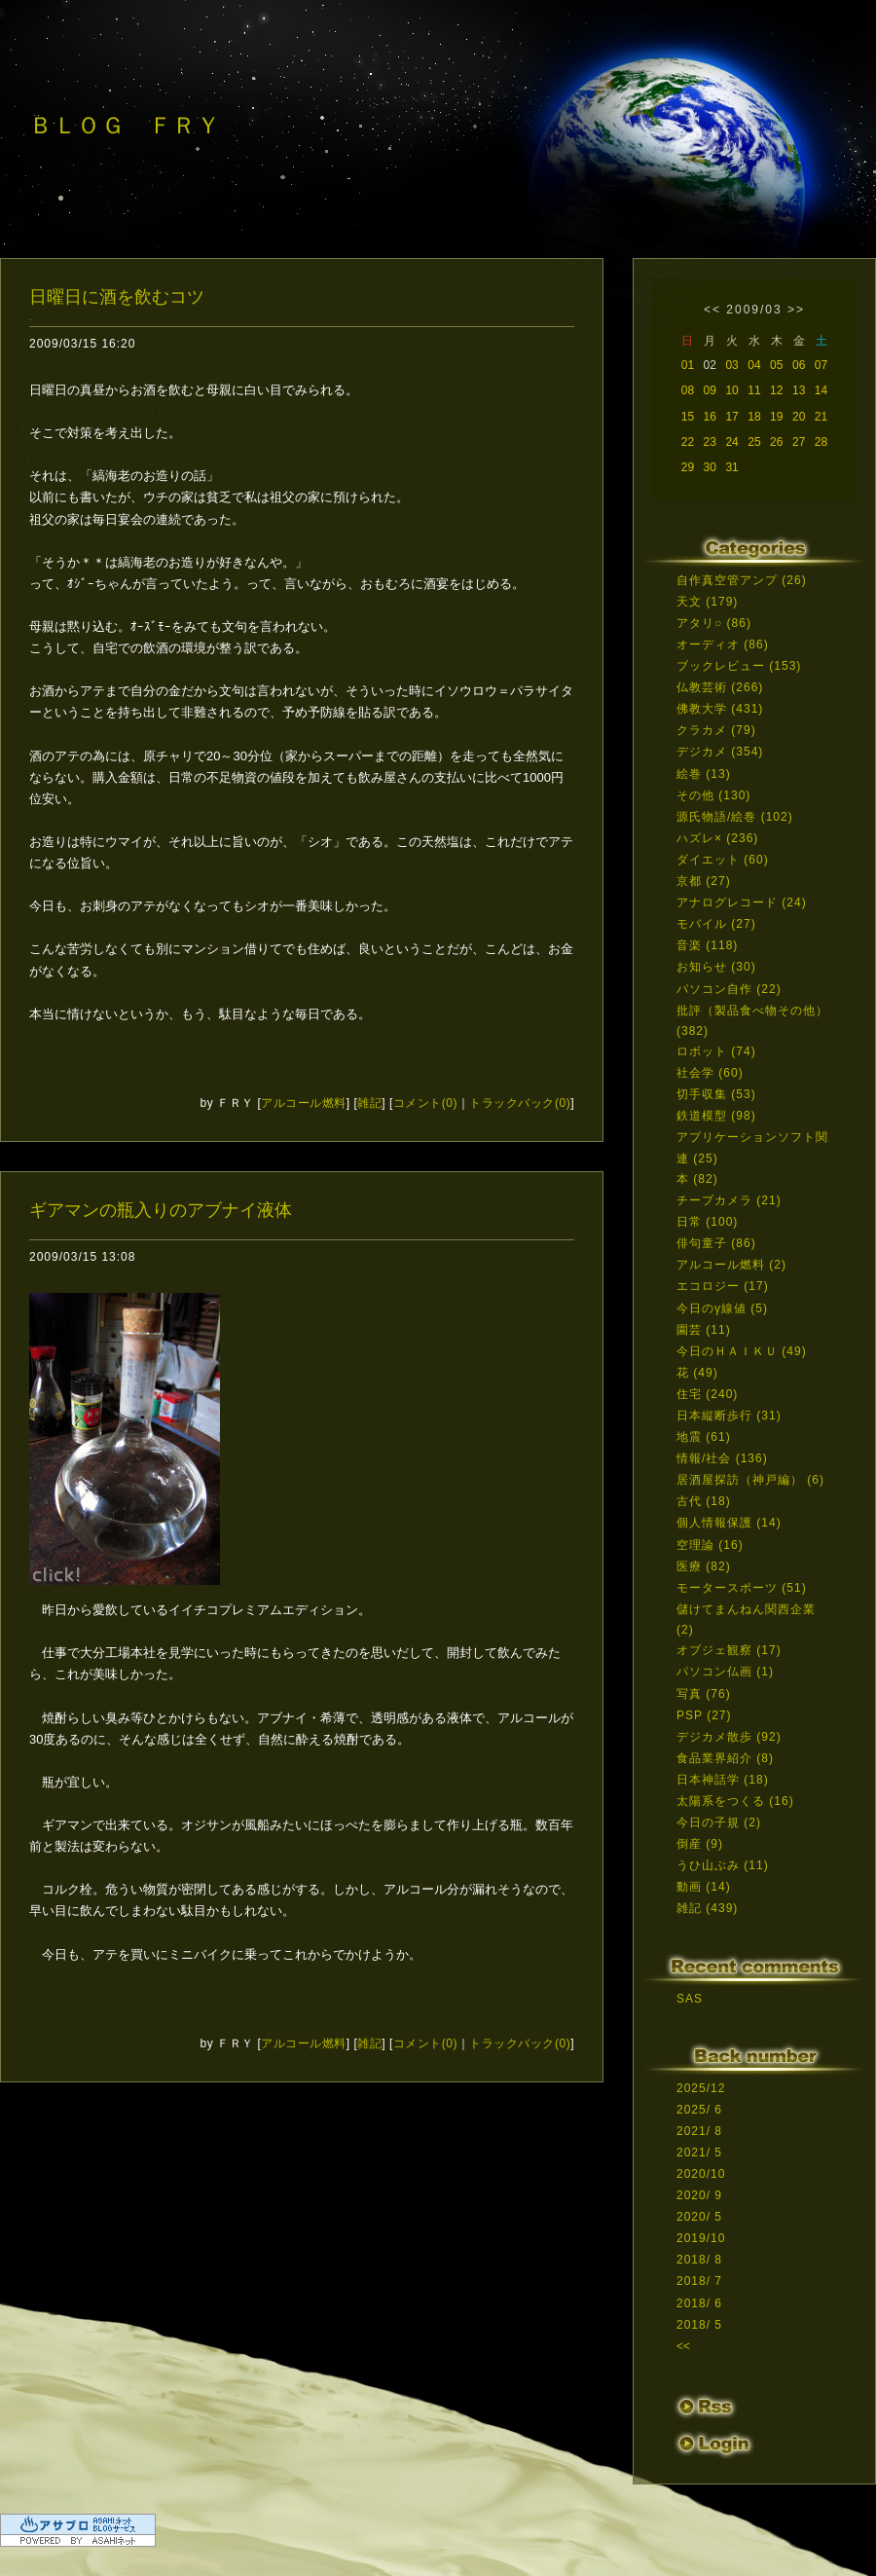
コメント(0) (425, 1103)
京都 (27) (703, 881)
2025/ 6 (699, 2109)
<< (712, 309)
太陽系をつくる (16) (735, 1801)
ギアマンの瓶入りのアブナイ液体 (160, 1210)
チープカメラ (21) (729, 1200)
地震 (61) (703, 1437)
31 (731, 467)
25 (754, 442)
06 (798, 365)
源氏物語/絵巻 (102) (734, 817)
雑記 (369, 1103)
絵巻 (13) (703, 774)
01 (687, 365)
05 (776, 365)
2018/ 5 (699, 2325)
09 (710, 390)
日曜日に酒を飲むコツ (116, 297)
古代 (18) (703, 1501)
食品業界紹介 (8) (725, 1758)
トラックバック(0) (519, 1103)
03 (731, 365)
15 (687, 416)
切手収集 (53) (716, 1094)
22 (687, 442)
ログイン (713, 2446)
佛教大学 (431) (719, 709)
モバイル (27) (716, 924)
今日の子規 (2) (718, 1822)
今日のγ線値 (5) (722, 1308)
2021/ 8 (699, 2131)
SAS (689, 1999)
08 (687, 390)
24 (731, 442)
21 (821, 416)
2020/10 (700, 2174)
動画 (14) (703, 1887)
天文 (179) (707, 601)
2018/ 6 (699, 2303)
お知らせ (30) (716, 967)
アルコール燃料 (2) (731, 1264)
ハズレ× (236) (717, 838)
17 (731, 416)
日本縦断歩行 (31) (729, 1415)
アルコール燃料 (304, 1103)
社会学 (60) (710, 1073)
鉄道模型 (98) (716, 1115)
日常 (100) (707, 1222)
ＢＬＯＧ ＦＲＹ (124, 125)
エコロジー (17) (722, 1286)
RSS (706, 2407)
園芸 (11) (703, 1330)
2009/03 (754, 309)
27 (798, 442)
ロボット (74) (716, 1051)
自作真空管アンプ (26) (741, 580)
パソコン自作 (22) (729, 989)
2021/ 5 (699, 2152)
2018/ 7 (699, 2281)
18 (754, 416)
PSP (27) (703, 1715)
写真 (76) (703, 1694)
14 (821, 390)
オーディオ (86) (722, 644)
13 (798, 390)
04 (754, 365)
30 (710, 467)
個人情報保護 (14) (729, 1522)
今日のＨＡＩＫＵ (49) (741, 1351)
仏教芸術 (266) (719, 687)
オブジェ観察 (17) (729, 1650)
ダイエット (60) (722, 859)
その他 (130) (713, 795)
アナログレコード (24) (741, 902)
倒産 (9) (699, 1844)
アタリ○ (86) (713, 623)
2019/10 (700, 2238)
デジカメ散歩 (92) (729, 1737)
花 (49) (697, 1373)
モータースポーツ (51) (741, 1588)
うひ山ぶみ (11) (722, 1865)
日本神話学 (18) (722, 1779)
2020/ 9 (699, 2195)
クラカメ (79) (716, 730)
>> (796, 309)
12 (776, 390)
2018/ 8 (699, 2259)
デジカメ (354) (719, 751)
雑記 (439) (707, 1908)
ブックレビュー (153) (738, 666)
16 (710, 416)
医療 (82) (703, 1566)
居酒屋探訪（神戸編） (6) (750, 1480)
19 (776, 416)
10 (731, 390)
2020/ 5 (699, 2217)
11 (754, 390)
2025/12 (700, 2088)
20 (798, 416)
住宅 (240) (707, 1394)
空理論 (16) (710, 1545)
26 (776, 442)
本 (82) (697, 1179)
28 (821, 442)
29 (687, 467)
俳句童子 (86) (716, 1243)
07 (821, 365)
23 (710, 442)
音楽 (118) (707, 945)
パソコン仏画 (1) (725, 1671)
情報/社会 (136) (722, 1458)
